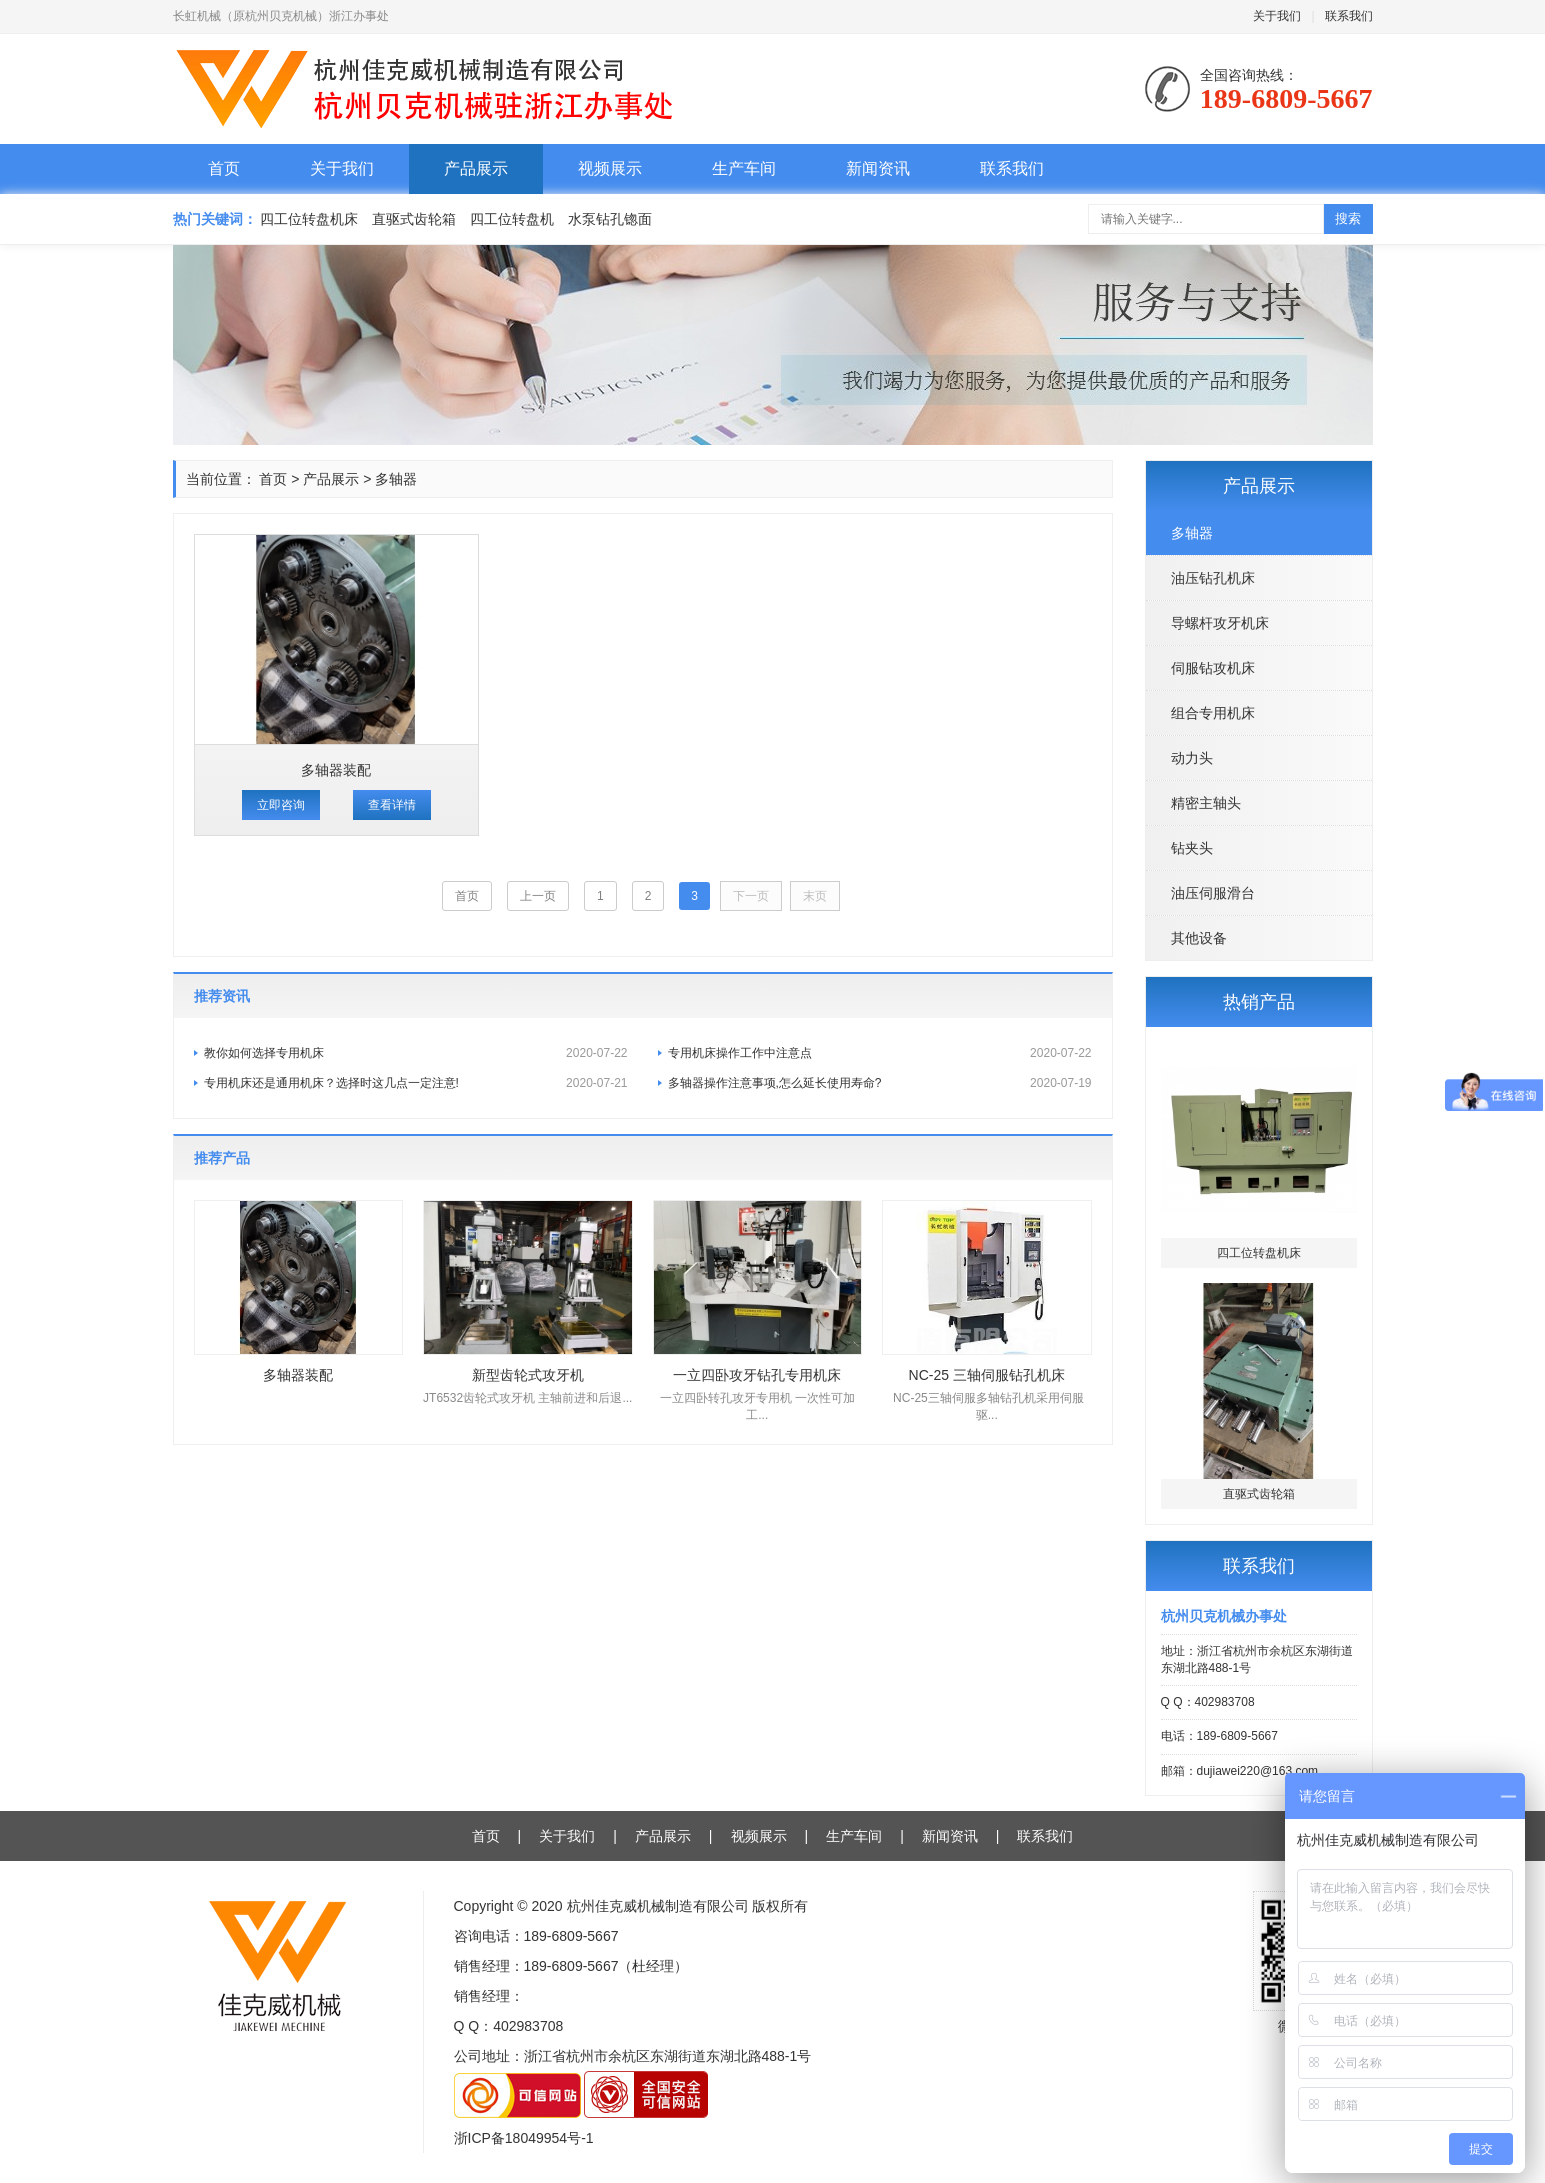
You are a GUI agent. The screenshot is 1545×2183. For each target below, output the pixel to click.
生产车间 (744, 168)
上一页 (538, 896)
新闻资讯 (878, 168)
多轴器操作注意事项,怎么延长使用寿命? (880, 1083)
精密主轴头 (1206, 803)
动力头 (1192, 758)
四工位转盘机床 (309, 219)
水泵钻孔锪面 (610, 219)
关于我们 (1277, 16)
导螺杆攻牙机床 (1220, 623)
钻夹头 (1192, 848)
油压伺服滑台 (1213, 893)
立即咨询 (281, 805)
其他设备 (1199, 938)
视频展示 (610, 168)
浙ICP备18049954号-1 (524, 2138)
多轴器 (1192, 533)
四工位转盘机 (512, 219)
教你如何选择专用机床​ (416, 1053)
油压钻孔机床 (1213, 578)
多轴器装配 (336, 770)
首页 (224, 168)
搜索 (1348, 218)
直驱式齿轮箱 (414, 219)
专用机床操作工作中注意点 (880, 1053)
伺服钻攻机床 (1213, 668)
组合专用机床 (1213, 713)
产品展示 (476, 168)
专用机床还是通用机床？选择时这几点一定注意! (416, 1083)
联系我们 (1349, 16)
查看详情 (392, 805)
